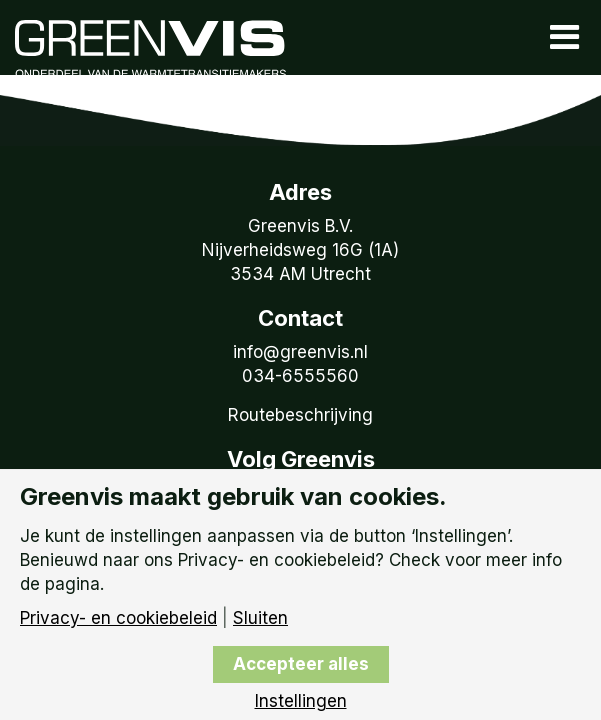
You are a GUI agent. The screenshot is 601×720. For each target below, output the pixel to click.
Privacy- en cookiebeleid (118, 618)
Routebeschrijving (300, 415)
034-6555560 (300, 376)
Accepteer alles (301, 664)
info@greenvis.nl (300, 352)
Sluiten (260, 618)
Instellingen (301, 701)
